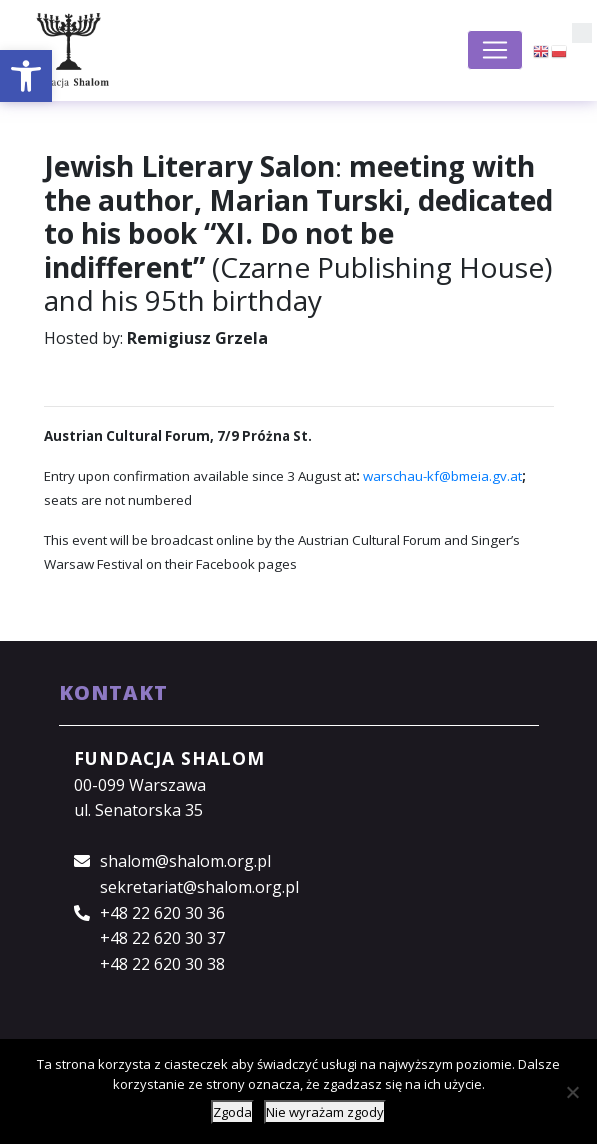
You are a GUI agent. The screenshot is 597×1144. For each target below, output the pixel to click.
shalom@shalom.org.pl (185, 861)
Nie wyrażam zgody (325, 1112)
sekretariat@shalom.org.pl (199, 887)
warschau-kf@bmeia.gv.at (442, 476)
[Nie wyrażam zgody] (572, 1092)
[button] (26, 76)
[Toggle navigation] (495, 50)
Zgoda (232, 1112)
